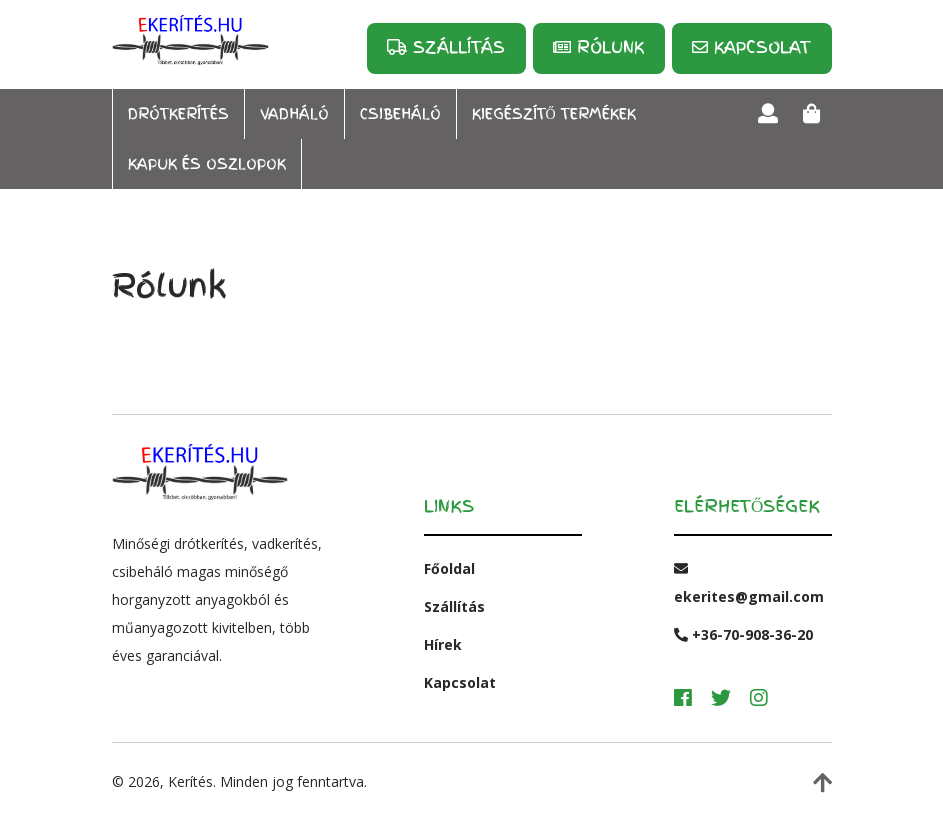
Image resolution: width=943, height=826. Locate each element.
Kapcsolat (751, 47)
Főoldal (449, 568)
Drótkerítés (178, 114)
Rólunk (598, 47)
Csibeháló (400, 114)
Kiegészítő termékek (554, 114)
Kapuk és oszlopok (207, 164)
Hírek (443, 644)
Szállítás (446, 47)
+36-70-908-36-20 (743, 634)
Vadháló (294, 114)
